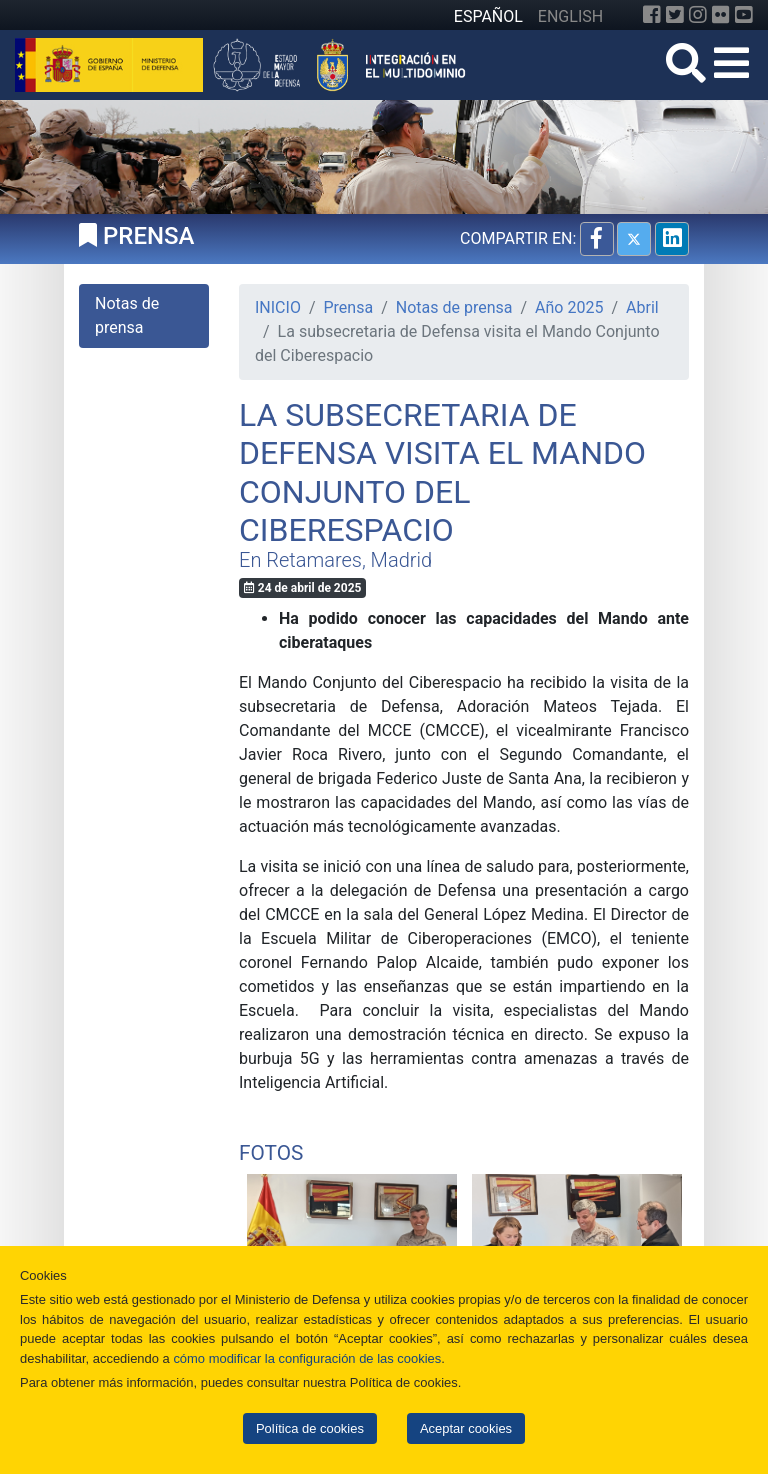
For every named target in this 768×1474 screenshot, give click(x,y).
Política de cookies (310, 1428)
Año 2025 (569, 307)
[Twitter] (675, 15)
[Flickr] (721, 15)
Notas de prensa (454, 307)
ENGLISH (570, 16)
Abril (642, 307)
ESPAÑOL (488, 16)
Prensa (349, 307)
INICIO (278, 307)
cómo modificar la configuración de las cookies (307, 1358)
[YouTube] (744, 15)
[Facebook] (652, 15)
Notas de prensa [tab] (127, 315)
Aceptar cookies (466, 1428)
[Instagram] (698, 15)
